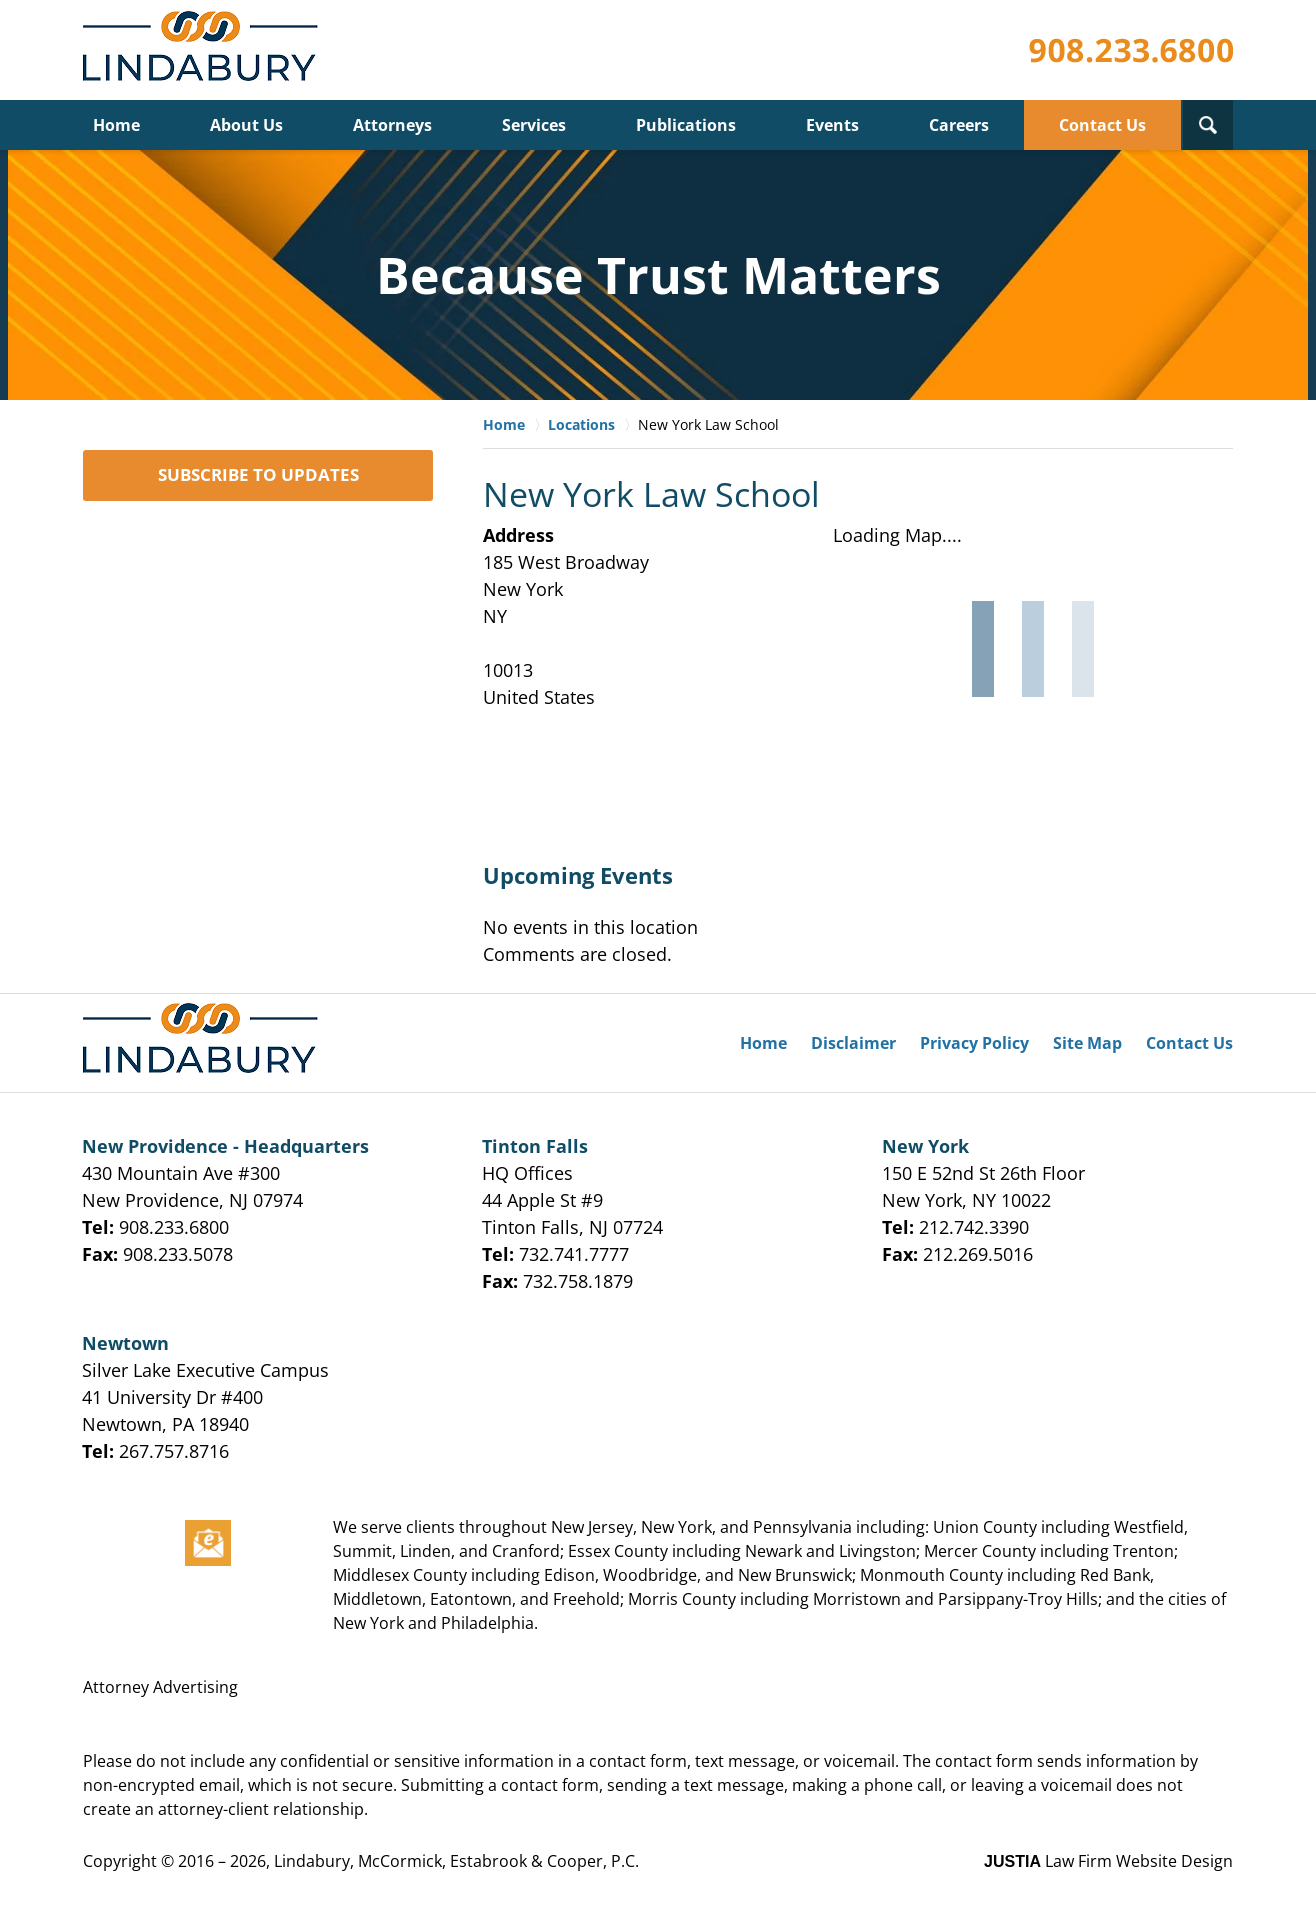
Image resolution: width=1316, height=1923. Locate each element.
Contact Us (1102, 125)
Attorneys (392, 125)
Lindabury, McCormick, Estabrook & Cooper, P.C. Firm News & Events (204, 50)
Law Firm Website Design (1108, 1861)
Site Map (1087, 1043)
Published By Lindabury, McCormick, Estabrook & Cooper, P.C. (1131, 50)
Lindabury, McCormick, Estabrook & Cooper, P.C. (456, 1861)
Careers (959, 125)
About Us (246, 125)
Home (116, 125)
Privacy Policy (974, 1043)
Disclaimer (853, 1043)
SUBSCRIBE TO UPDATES (258, 474)
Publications (686, 125)
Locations (581, 424)
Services (534, 125)
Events (832, 125)
